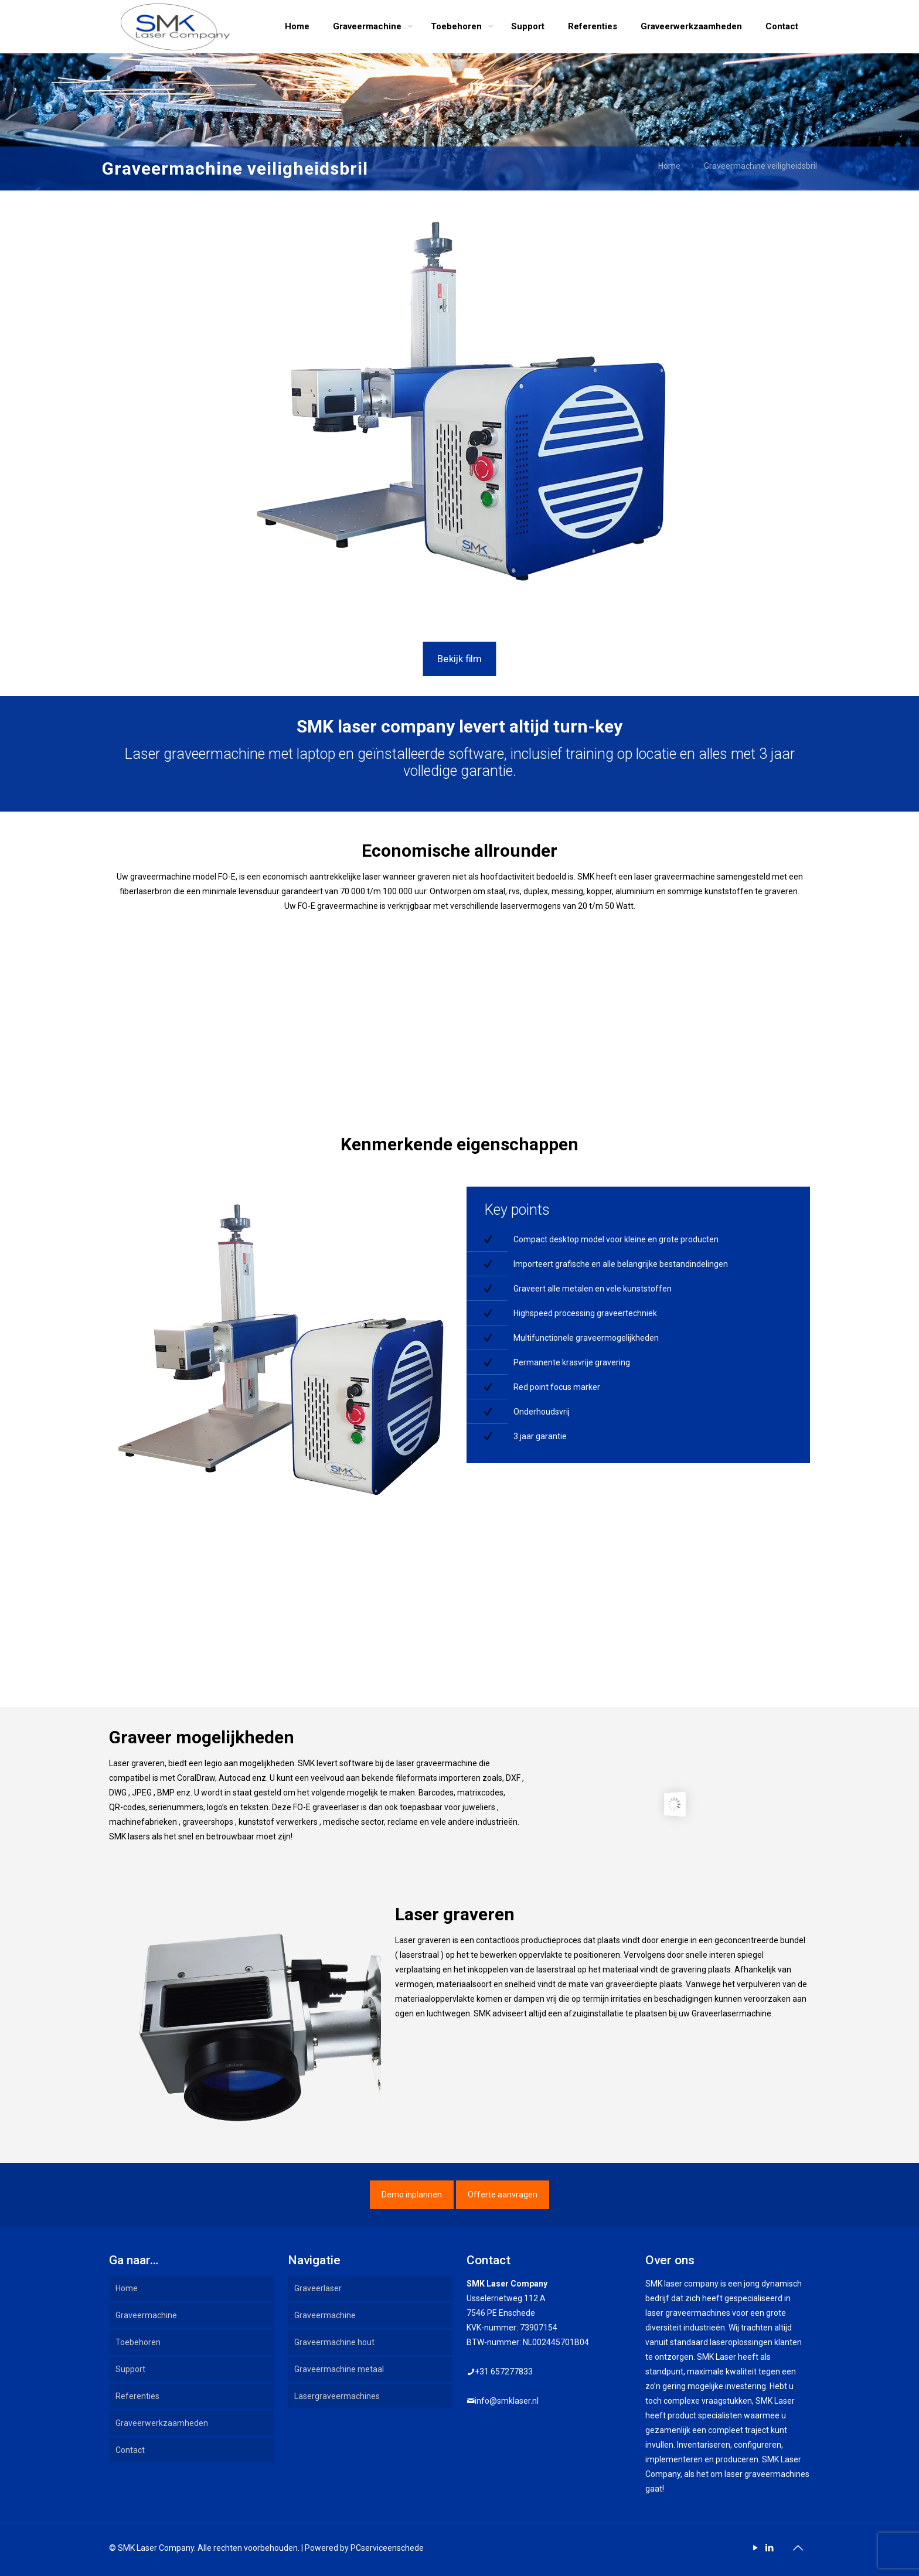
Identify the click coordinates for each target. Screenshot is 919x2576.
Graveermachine (146, 2315)
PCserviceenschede (387, 2548)
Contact (130, 2450)
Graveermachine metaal (339, 2369)
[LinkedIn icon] (769, 2548)
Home (669, 166)
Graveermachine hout (334, 2342)
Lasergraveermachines (337, 2396)
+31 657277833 (504, 2371)
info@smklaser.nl (507, 2400)
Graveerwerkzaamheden (161, 2423)
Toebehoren (138, 2342)
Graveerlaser (318, 2288)
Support (130, 2369)
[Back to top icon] (797, 2548)
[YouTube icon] (755, 2548)
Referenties (137, 2396)
